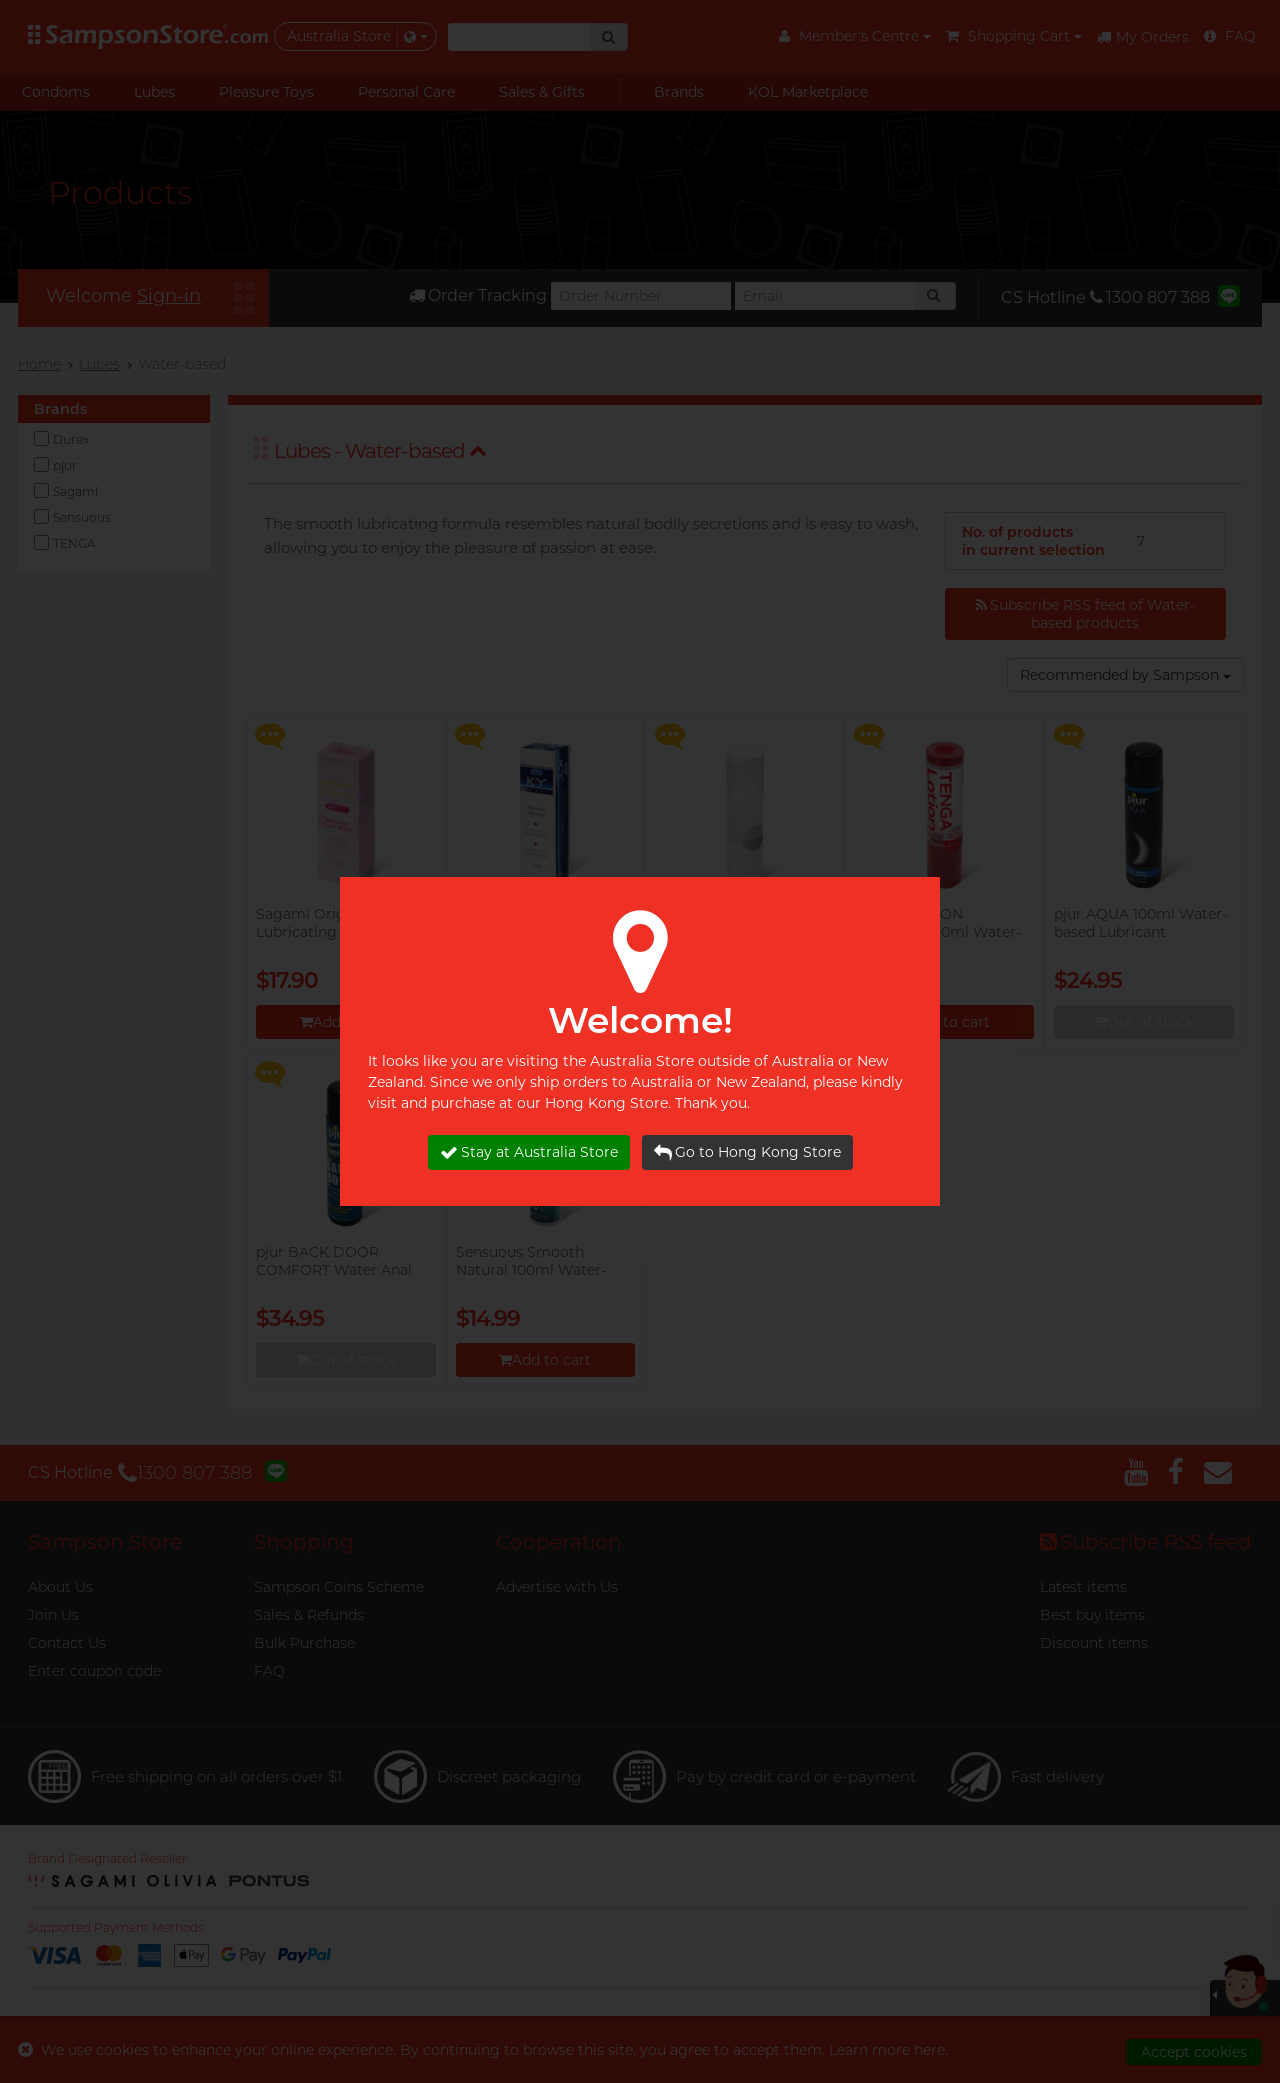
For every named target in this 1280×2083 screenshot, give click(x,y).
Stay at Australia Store (529, 1152)
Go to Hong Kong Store (747, 1152)
